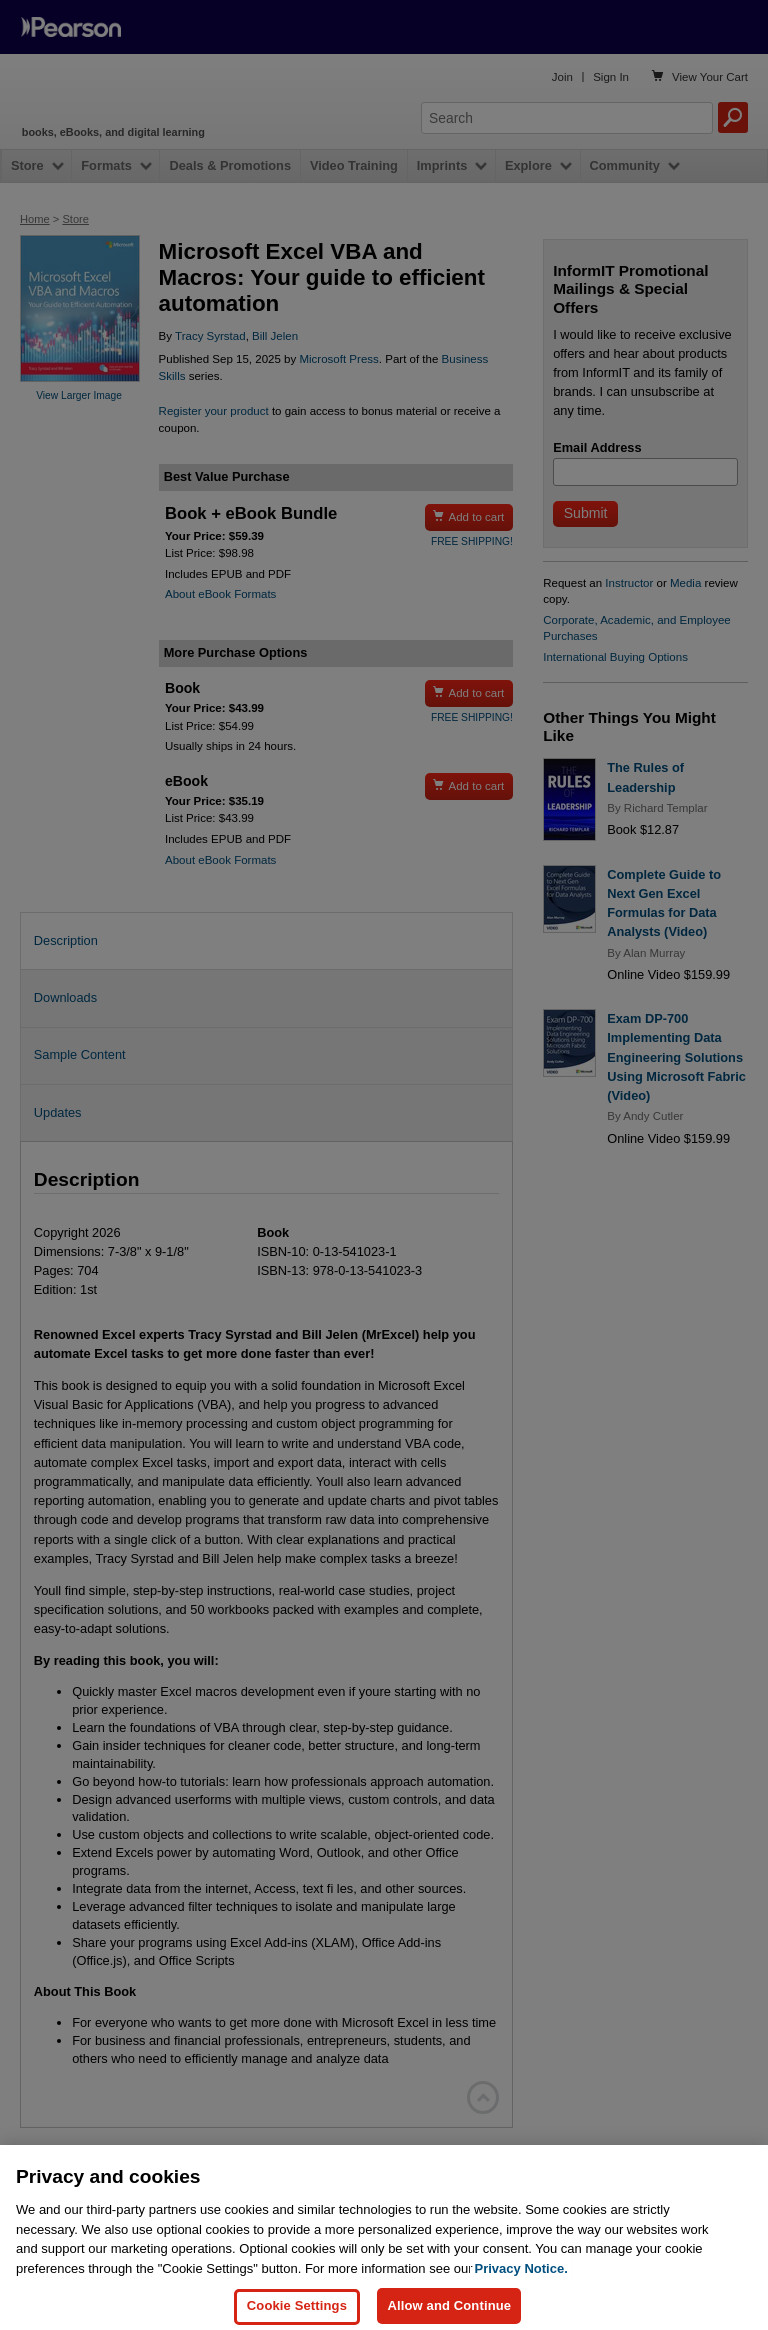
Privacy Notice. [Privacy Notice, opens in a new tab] (521, 2280)
